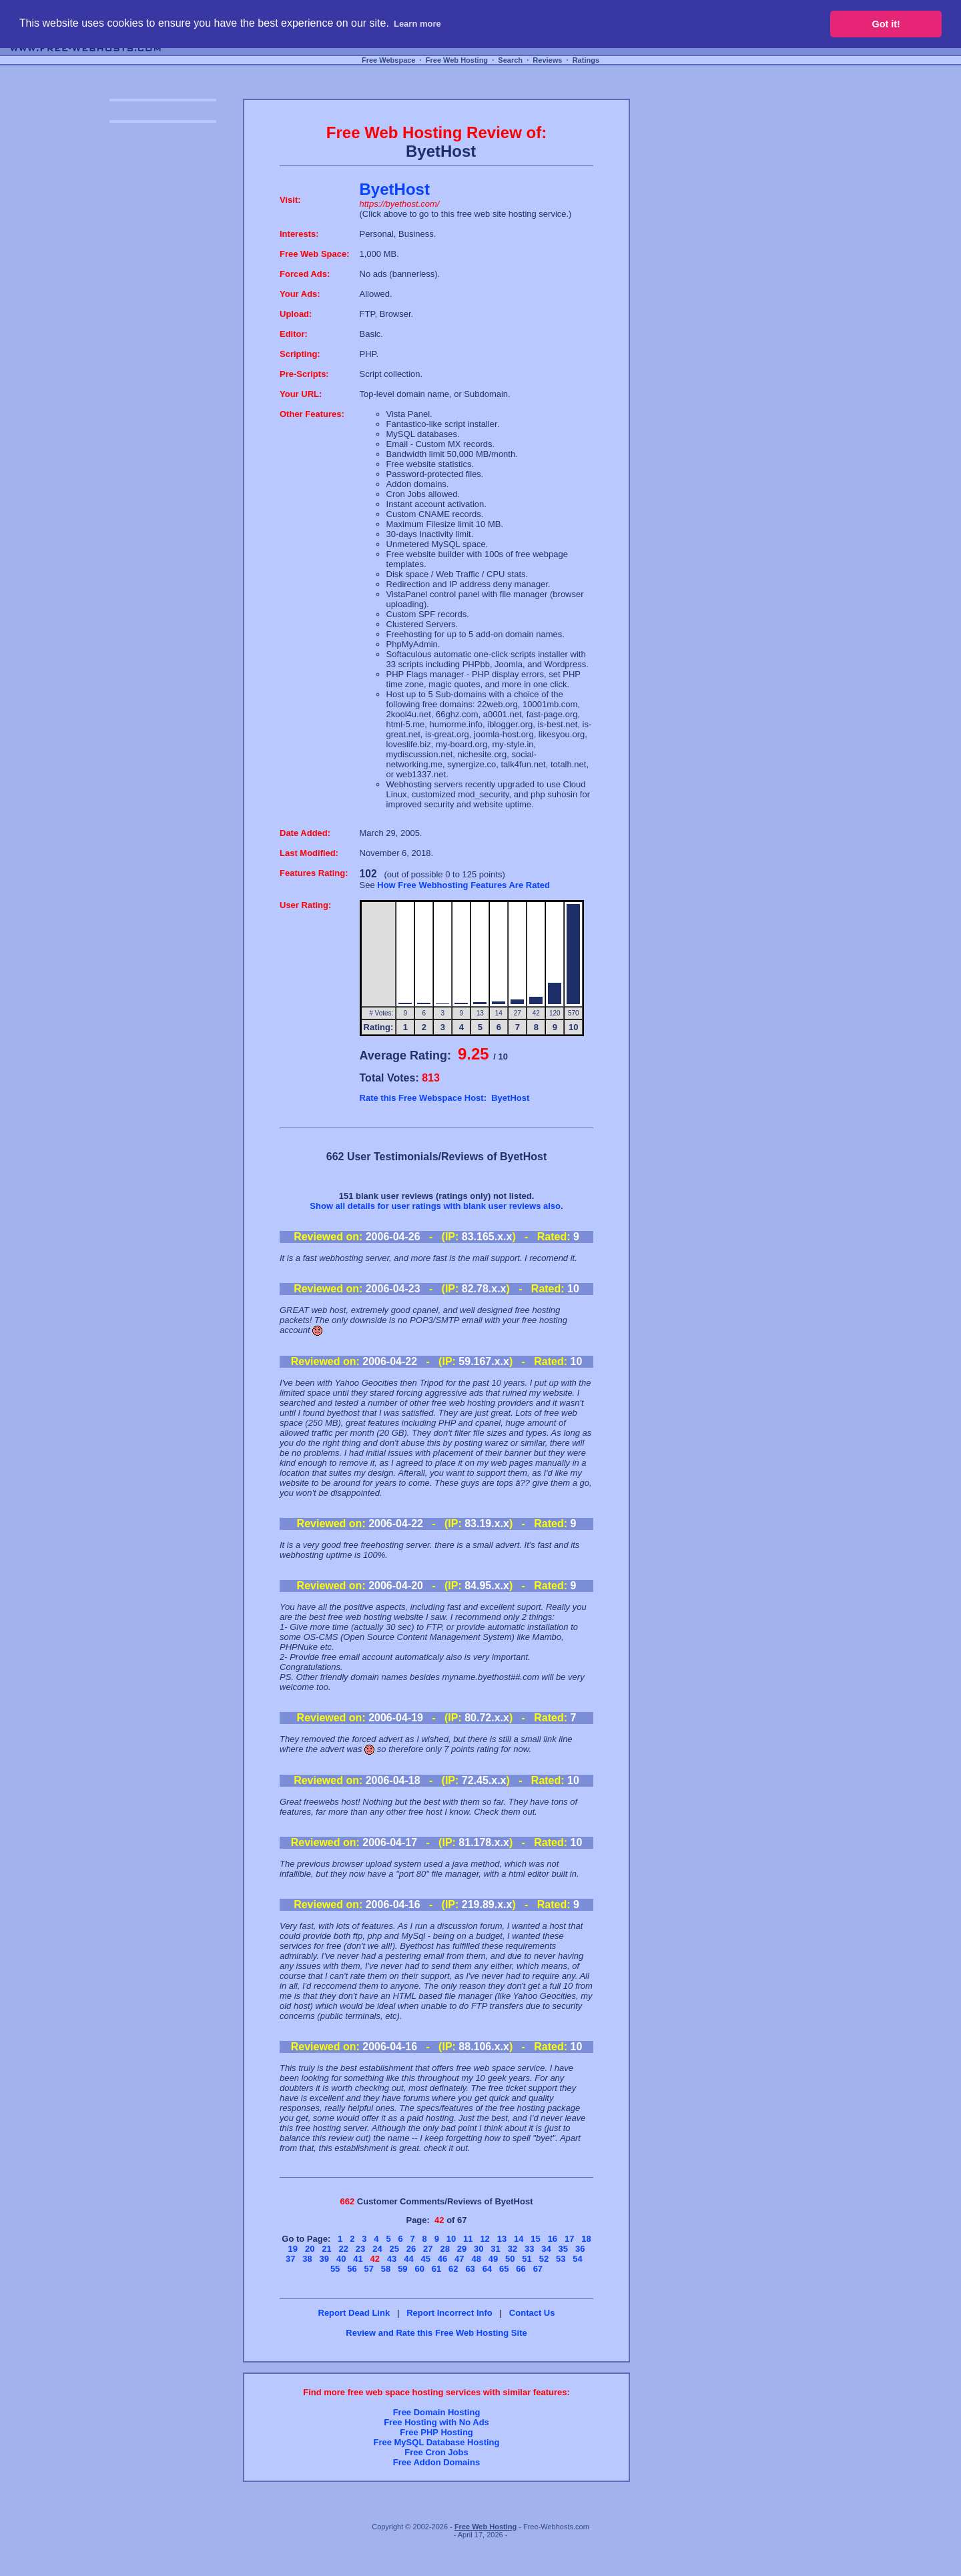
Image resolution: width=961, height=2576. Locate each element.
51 (526, 2259)
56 (351, 2269)
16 (552, 2239)
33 (529, 2249)
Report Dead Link (354, 2313)
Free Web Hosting (457, 60)
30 (478, 2249)
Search (510, 60)
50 (510, 2259)
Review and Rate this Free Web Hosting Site (436, 2333)
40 (341, 2259)
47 (459, 2259)
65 (504, 2269)
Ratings (586, 60)
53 (560, 2259)
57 (369, 2269)
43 (391, 2259)
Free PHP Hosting (436, 2432)
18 (586, 2239)
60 (419, 2269)
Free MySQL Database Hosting (436, 2442)
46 (442, 2259)
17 (569, 2239)
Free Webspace (389, 60)
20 (309, 2249)
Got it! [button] (886, 24)
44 (408, 2259)
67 (538, 2269)
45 (425, 2259)
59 (402, 2269)
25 (393, 2249)
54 (577, 2259)
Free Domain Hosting (436, 2412)
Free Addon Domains (436, 2462)
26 (411, 2249)
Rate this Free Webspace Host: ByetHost (445, 1098)
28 (444, 2249)
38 (307, 2259)
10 (451, 2239)
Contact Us (532, 2313)
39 (324, 2259)
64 (487, 2269)
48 (475, 2259)
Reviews (547, 60)
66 (520, 2269)
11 (467, 2239)
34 (546, 2249)
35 (563, 2249)
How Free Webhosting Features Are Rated (463, 885)
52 (544, 2259)
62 (453, 2269)
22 (343, 2249)
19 (293, 2249)
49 (493, 2259)
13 (502, 2239)
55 (335, 2269)
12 (484, 2239)
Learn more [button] (417, 24)
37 (290, 2259)
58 (385, 2269)
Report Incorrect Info (449, 2313)
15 (535, 2239)
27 (427, 2249)
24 (377, 2249)
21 (326, 2249)
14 (518, 2239)
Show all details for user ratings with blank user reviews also (435, 1206)
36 (580, 2249)
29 (461, 2249)
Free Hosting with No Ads (436, 2422)
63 (469, 2269)
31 (495, 2249)
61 (436, 2269)
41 (357, 2259)
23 (360, 2249)
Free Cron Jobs (436, 2452)
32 (512, 2249)
